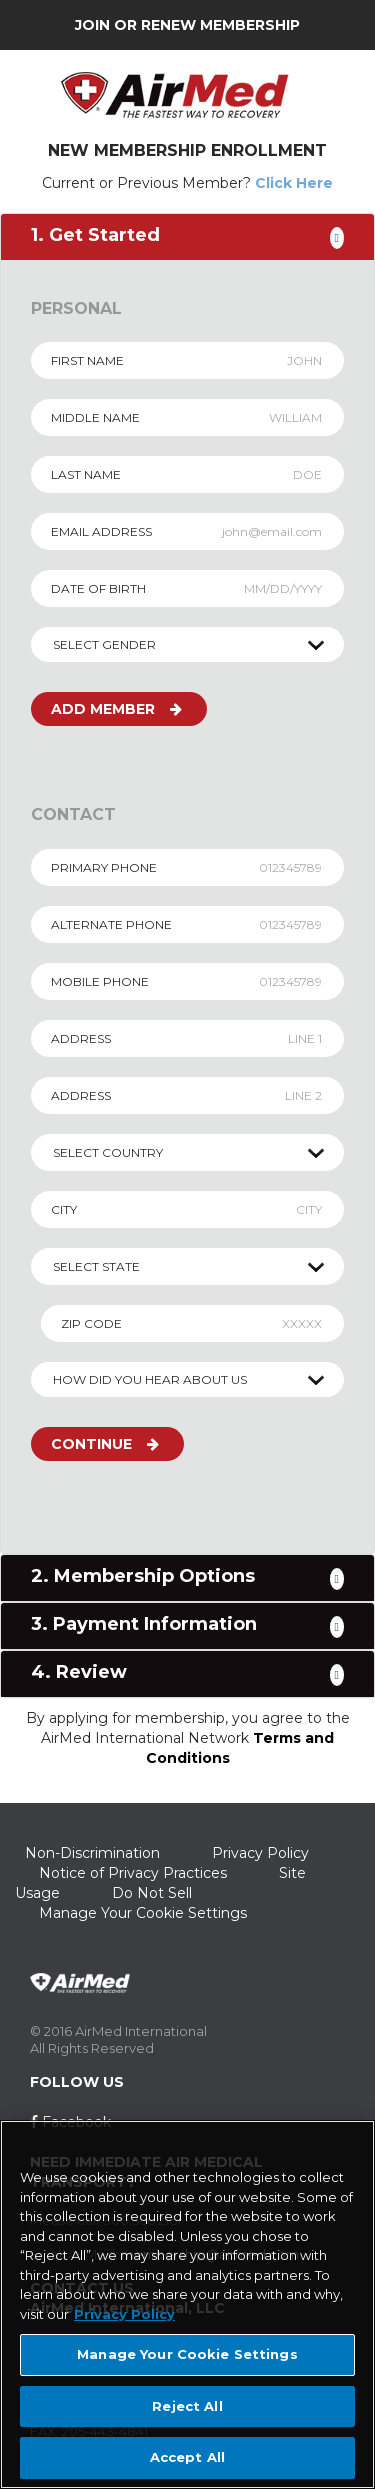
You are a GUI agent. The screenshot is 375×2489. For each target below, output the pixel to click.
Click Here (294, 183)
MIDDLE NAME (95, 417)
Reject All (187, 2406)
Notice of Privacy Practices (133, 1873)
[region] (187, 2304)
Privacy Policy (260, 1853)
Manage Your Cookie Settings (143, 1913)
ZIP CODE (91, 1323)
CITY (64, 1209)
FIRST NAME (87, 360)
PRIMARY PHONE (104, 867)
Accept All (187, 2457)
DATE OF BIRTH (98, 588)
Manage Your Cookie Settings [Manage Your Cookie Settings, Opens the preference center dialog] (187, 2354)
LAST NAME (86, 474)
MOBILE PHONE (100, 981)
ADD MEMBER (116, 709)
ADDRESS (81, 1038)
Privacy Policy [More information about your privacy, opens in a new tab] (124, 2314)
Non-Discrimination (92, 1853)
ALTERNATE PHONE (111, 924)
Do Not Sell (152, 1893)
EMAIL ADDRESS (101, 531)
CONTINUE (105, 1444)
